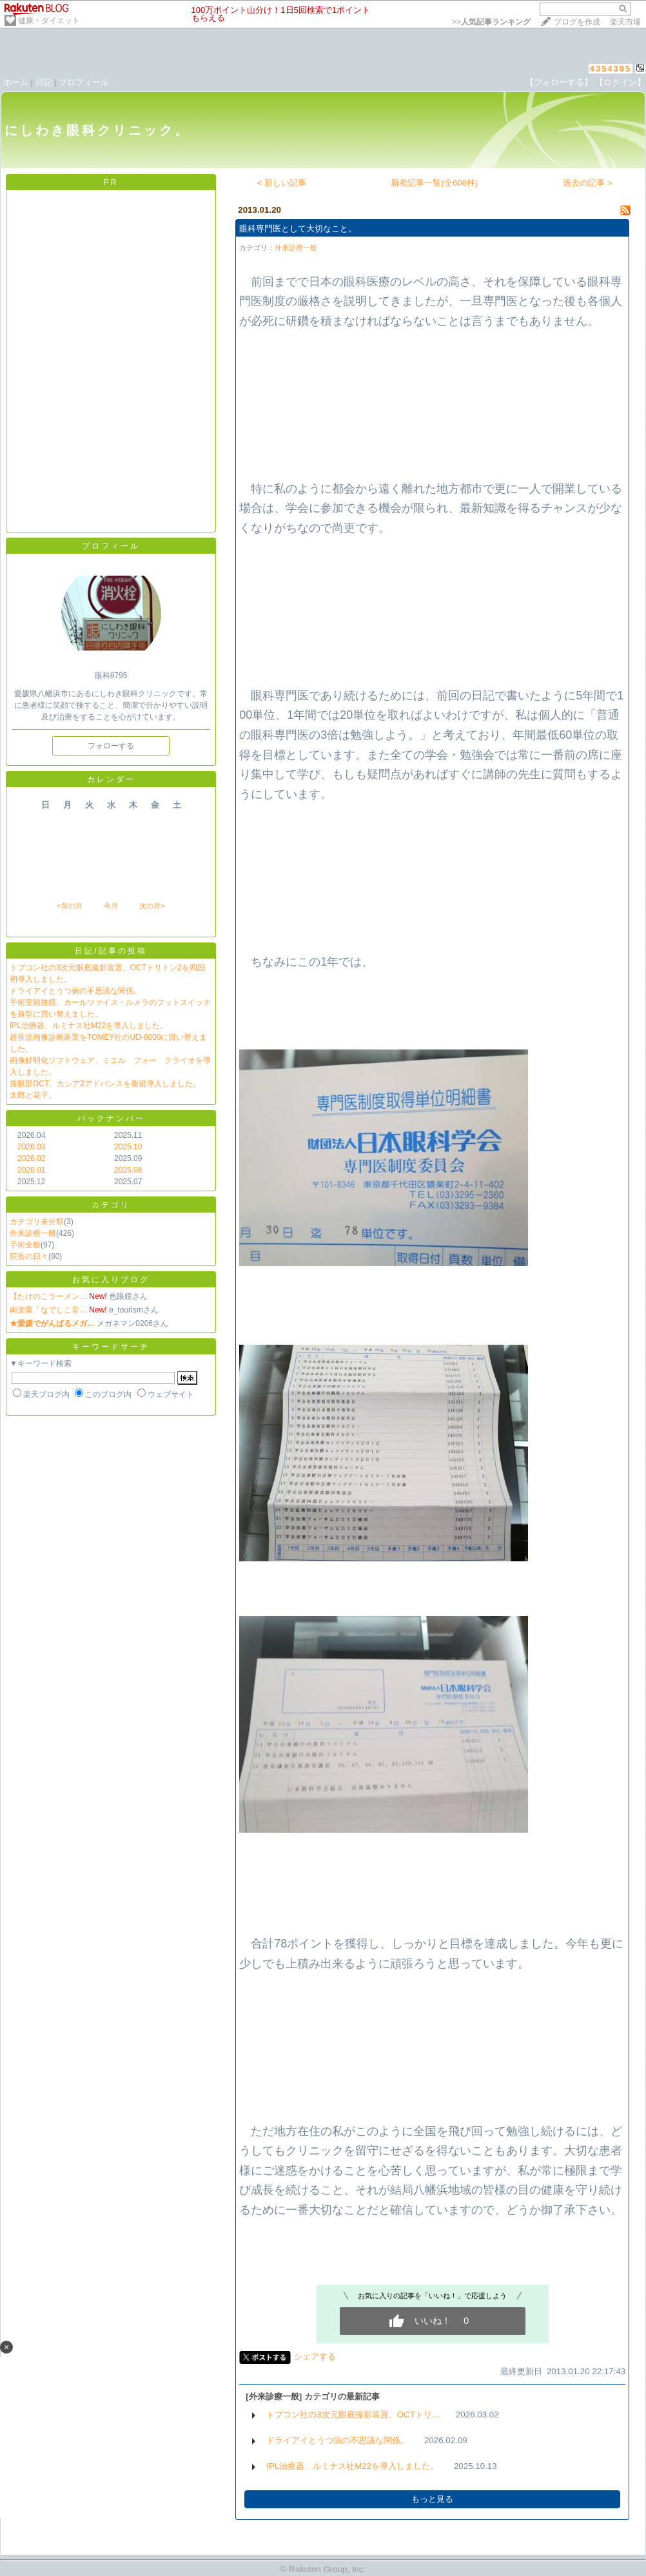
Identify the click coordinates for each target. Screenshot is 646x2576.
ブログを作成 (577, 21)
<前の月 (69, 906)
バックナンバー (111, 1118)
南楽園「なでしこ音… (48, 1309)
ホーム (15, 82)
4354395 (611, 68)
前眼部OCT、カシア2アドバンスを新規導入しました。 (105, 1083)
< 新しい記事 (282, 183)
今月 (111, 906)
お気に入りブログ (111, 1279)
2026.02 (31, 1158)
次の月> (151, 906)
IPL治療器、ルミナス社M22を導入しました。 (89, 1025)
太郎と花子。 (33, 1095)
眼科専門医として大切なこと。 (298, 228)
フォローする (111, 745)
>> (491, 21)
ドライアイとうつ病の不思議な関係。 (75, 990)
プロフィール (84, 82)
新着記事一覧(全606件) (434, 183)
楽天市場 (625, 21)
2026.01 (31, 1170)
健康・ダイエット (49, 20)
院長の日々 (29, 1256)
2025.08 (128, 1170)
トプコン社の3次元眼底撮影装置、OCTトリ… (353, 2414)
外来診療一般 (33, 1233)
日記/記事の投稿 (110, 950)
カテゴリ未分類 (37, 1221)
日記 (43, 82)
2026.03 (31, 1146)
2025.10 (128, 1146)
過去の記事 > (587, 183)
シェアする (315, 2356)
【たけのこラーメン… (48, 1296)
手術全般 (25, 1244)
